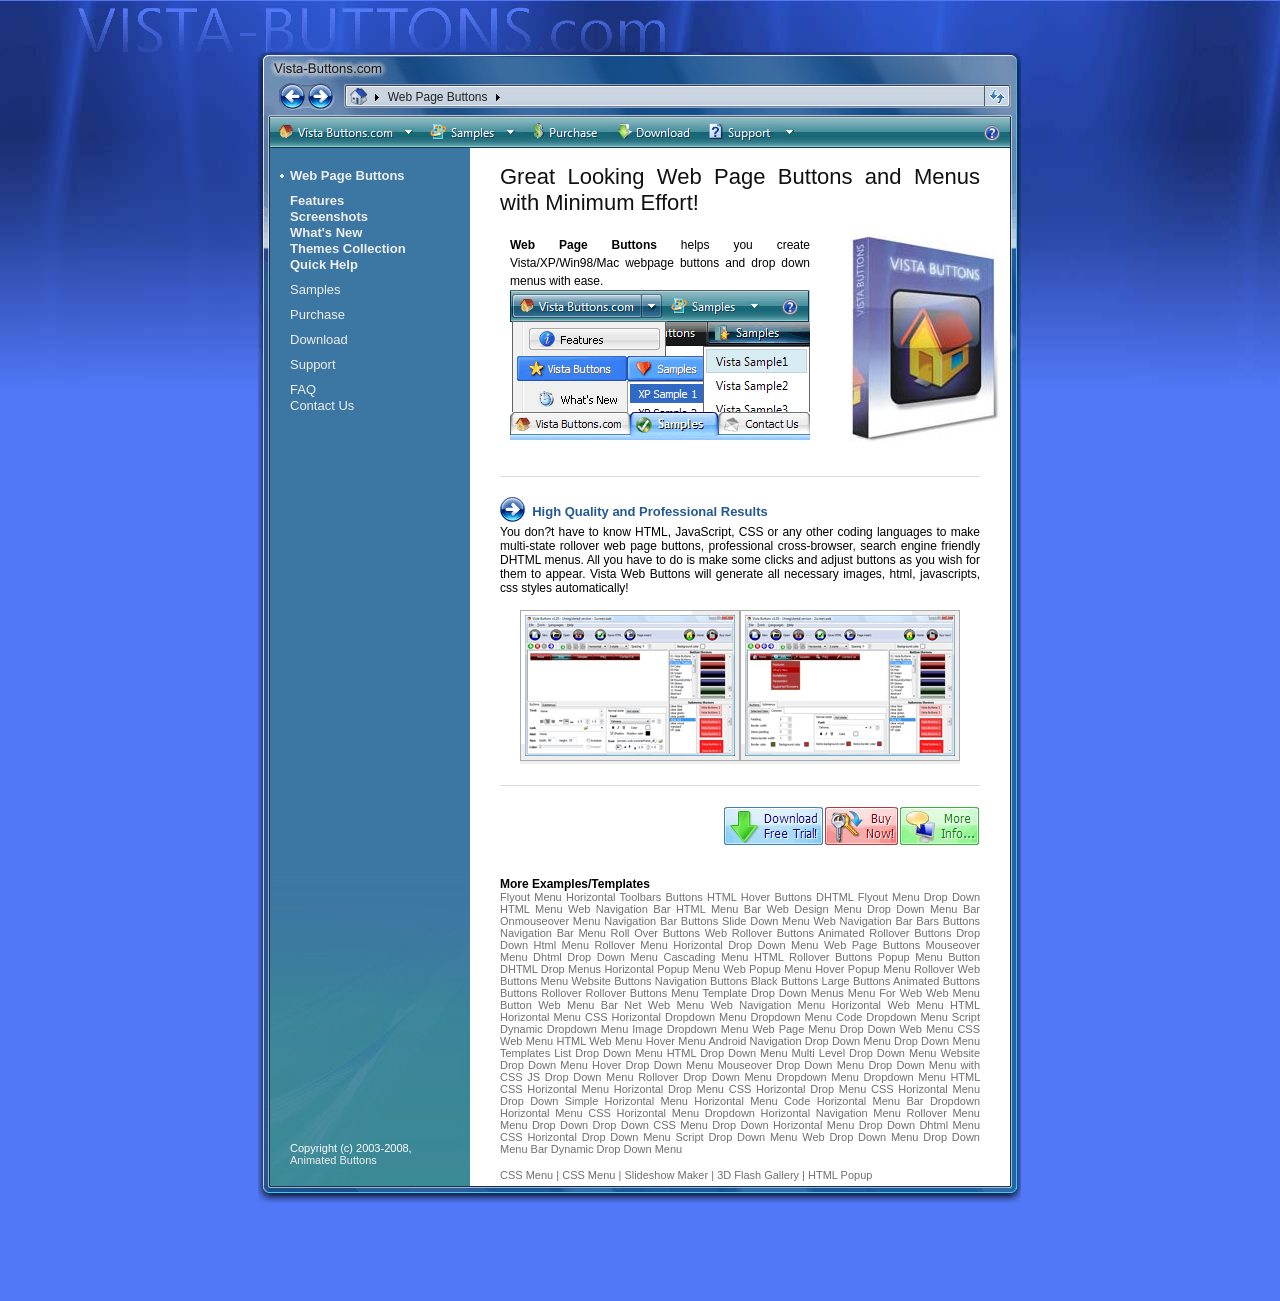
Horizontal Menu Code (752, 1101)
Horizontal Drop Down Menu (745, 945)
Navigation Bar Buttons (661, 921)
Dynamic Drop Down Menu (616, 1149)
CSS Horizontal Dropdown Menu (666, 1017)
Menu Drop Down (544, 1125)
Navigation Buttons (701, 981)
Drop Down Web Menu (899, 1029)
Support (313, 364)
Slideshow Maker (666, 1175)
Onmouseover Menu (550, 921)
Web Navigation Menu (768, 1005)
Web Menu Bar (578, 1005)
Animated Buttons (936, 981)
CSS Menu (526, 1175)
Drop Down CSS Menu (650, 1125)
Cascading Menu (705, 957)
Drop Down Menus (797, 993)
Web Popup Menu (767, 969)
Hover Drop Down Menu (652, 1065)
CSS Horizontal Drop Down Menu (585, 1137)
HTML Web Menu (599, 1041)
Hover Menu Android (696, 1041)
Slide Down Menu (766, 921)
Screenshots (329, 216)
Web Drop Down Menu (860, 1137)
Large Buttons (856, 981)
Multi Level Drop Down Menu (864, 1053)
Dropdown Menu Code (807, 1017)
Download (319, 339)
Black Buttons (785, 981)
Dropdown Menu (818, 1077)
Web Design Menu (813, 909)
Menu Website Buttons (596, 981)
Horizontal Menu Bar (870, 1101)
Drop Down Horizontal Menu (783, 1125)
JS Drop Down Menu (580, 1077)
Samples (315, 289)
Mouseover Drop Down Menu (793, 1065)
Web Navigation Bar (619, 909)
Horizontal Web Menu (888, 1005)
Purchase (317, 314)
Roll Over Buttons (655, 933)
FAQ (303, 389)
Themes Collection (348, 248)
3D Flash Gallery (758, 1175)
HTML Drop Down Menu (727, 1053)
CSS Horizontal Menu (554, 1089)
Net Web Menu (664, 1005)
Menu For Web (885, 993)
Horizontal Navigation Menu (831, 1113)
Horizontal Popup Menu (662, 969)
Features (317, 200)
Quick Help (324, 264)
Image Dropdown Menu (690, 1029)
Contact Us (322, 405)
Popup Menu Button (929, 957)
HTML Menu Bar (718, 909)
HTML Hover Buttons (759, 897)
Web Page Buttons (438, 97)
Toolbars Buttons (661, 897)
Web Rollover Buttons (759, 933)
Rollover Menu (631, 945)
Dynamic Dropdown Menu (564, 1029)
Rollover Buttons (627, 993)
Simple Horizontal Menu (626, 1101)
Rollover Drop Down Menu (705, 1077)
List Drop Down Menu (608, 1053)
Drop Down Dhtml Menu (919, 1125)
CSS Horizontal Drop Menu (798, 1089)
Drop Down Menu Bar (923, 909)
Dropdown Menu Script (923, 1017)
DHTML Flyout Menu (867, 897)
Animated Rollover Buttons (884, 933)
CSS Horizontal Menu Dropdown (671, 1113)
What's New (326, 232)
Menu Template (709, 993)
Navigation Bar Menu (553, 933)
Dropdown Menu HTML (921, 1077)
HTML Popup (840, 1175)
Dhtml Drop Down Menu (595, 957)
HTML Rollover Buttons (813, 957)
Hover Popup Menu (862, 969)
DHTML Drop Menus (550, 969)
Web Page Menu (794, 1029)
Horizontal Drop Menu (669, 1089)
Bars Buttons (948, 921)
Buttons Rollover (541, 993)
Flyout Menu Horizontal (558, 897)
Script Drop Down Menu (737, 1137)
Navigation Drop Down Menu (822, 1041)
